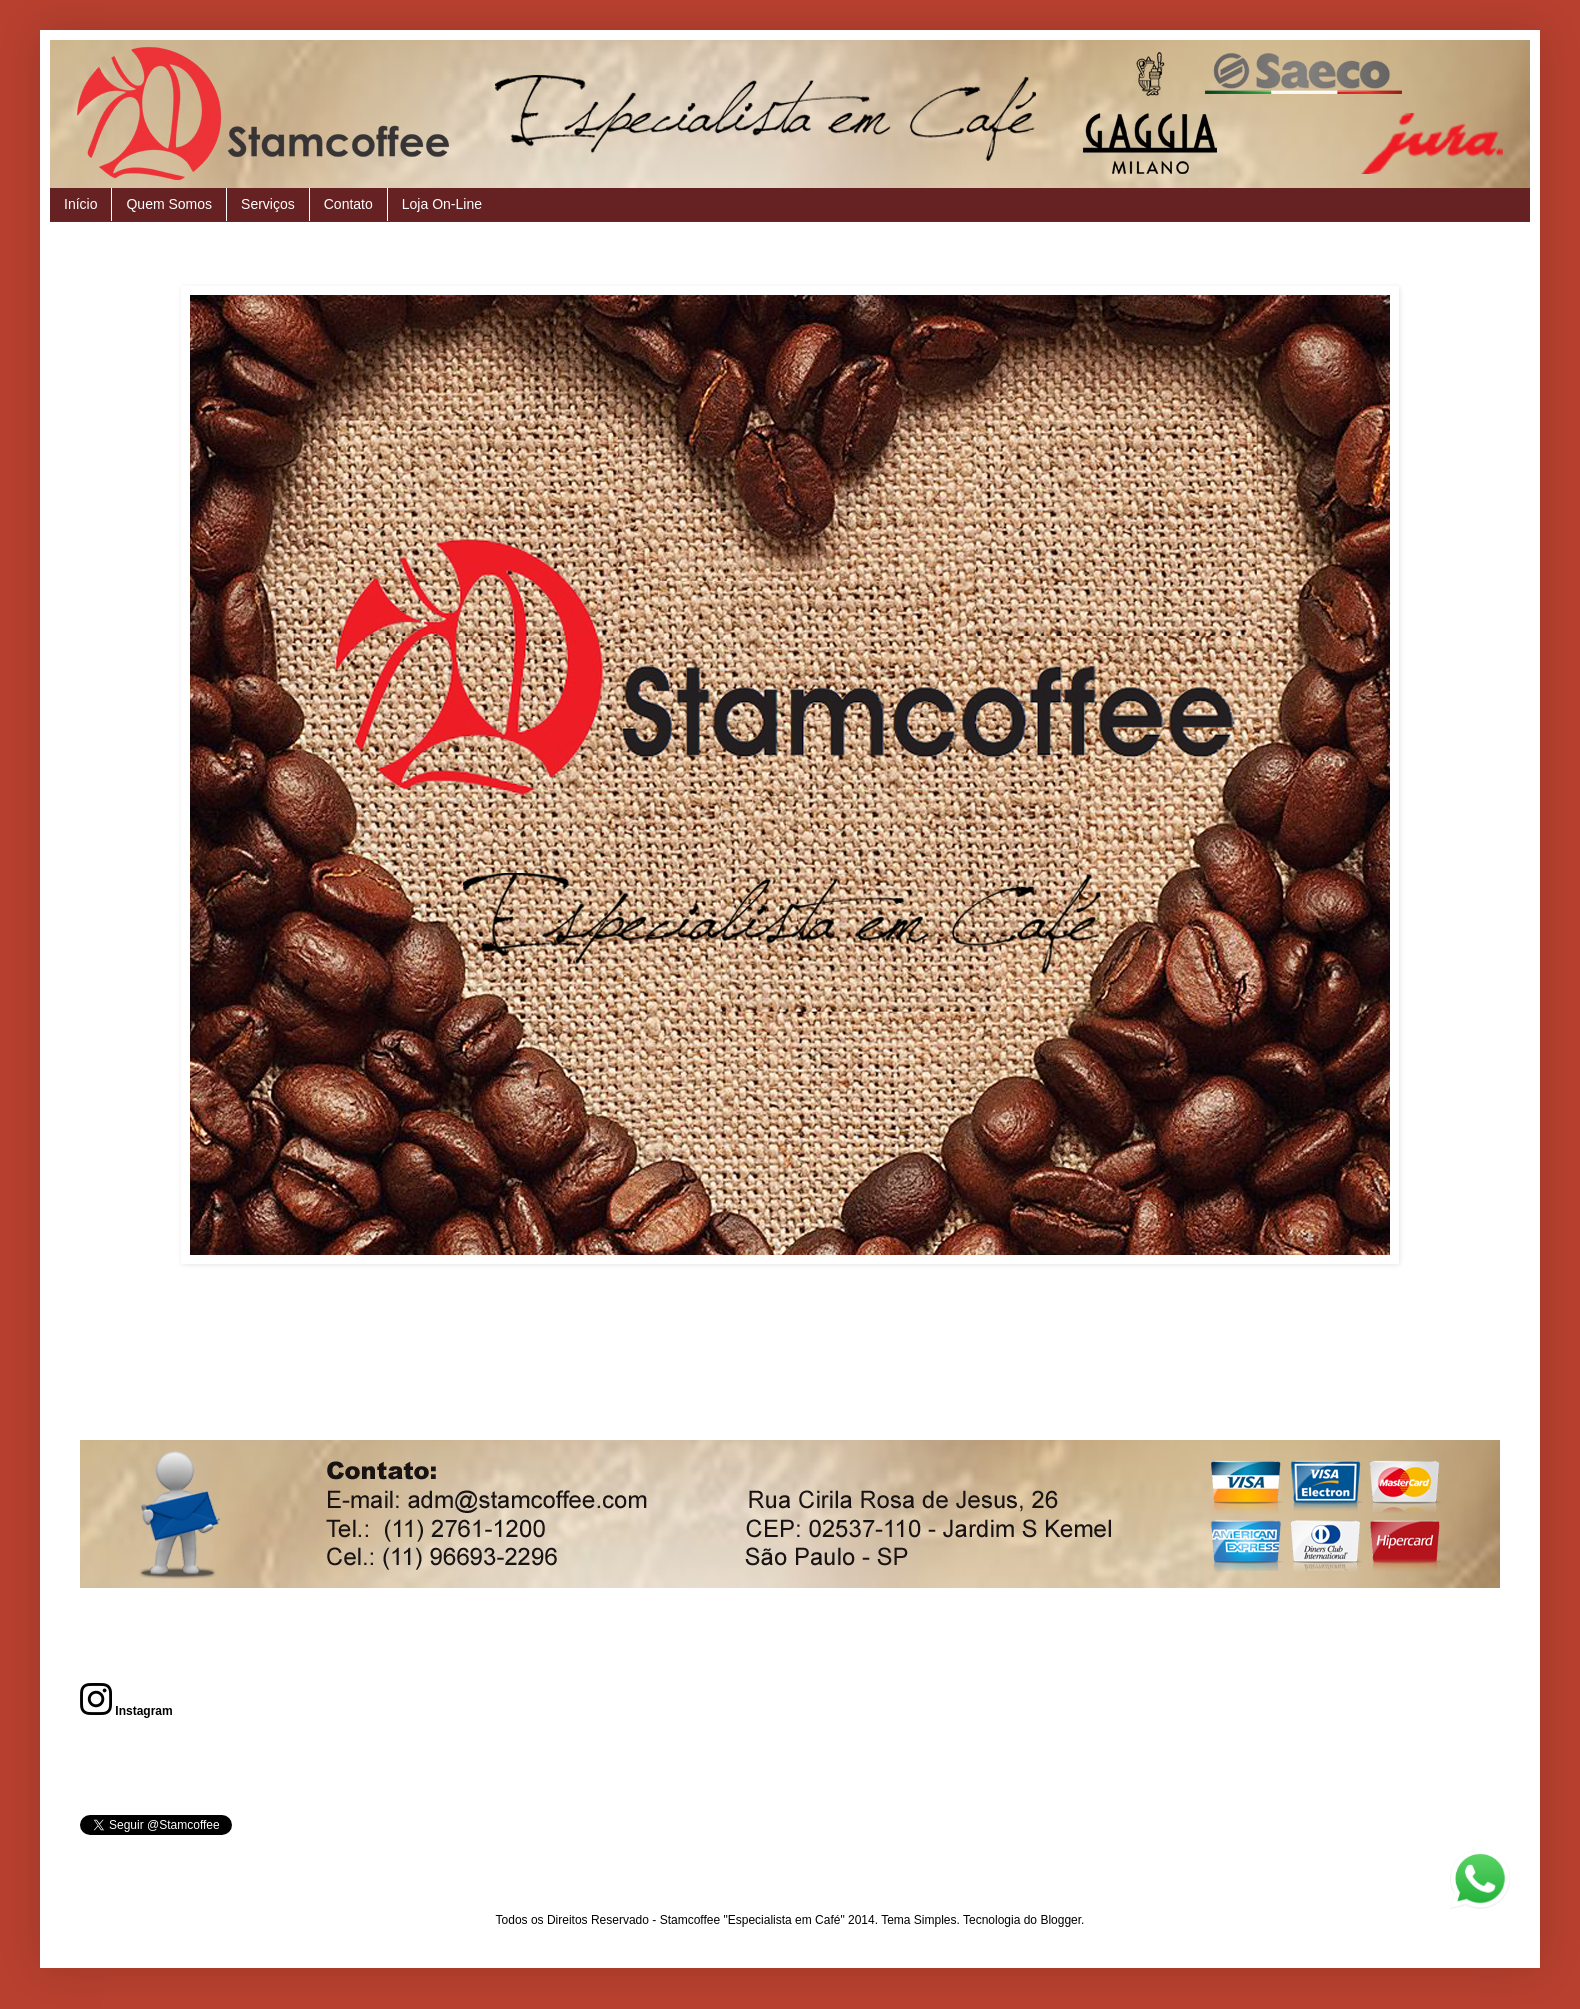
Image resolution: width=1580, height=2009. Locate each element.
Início (80, 204)
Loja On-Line (442, 204)
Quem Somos (169, 204)
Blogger (1060, 1920)
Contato (348, 204)
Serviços (268, 204)
